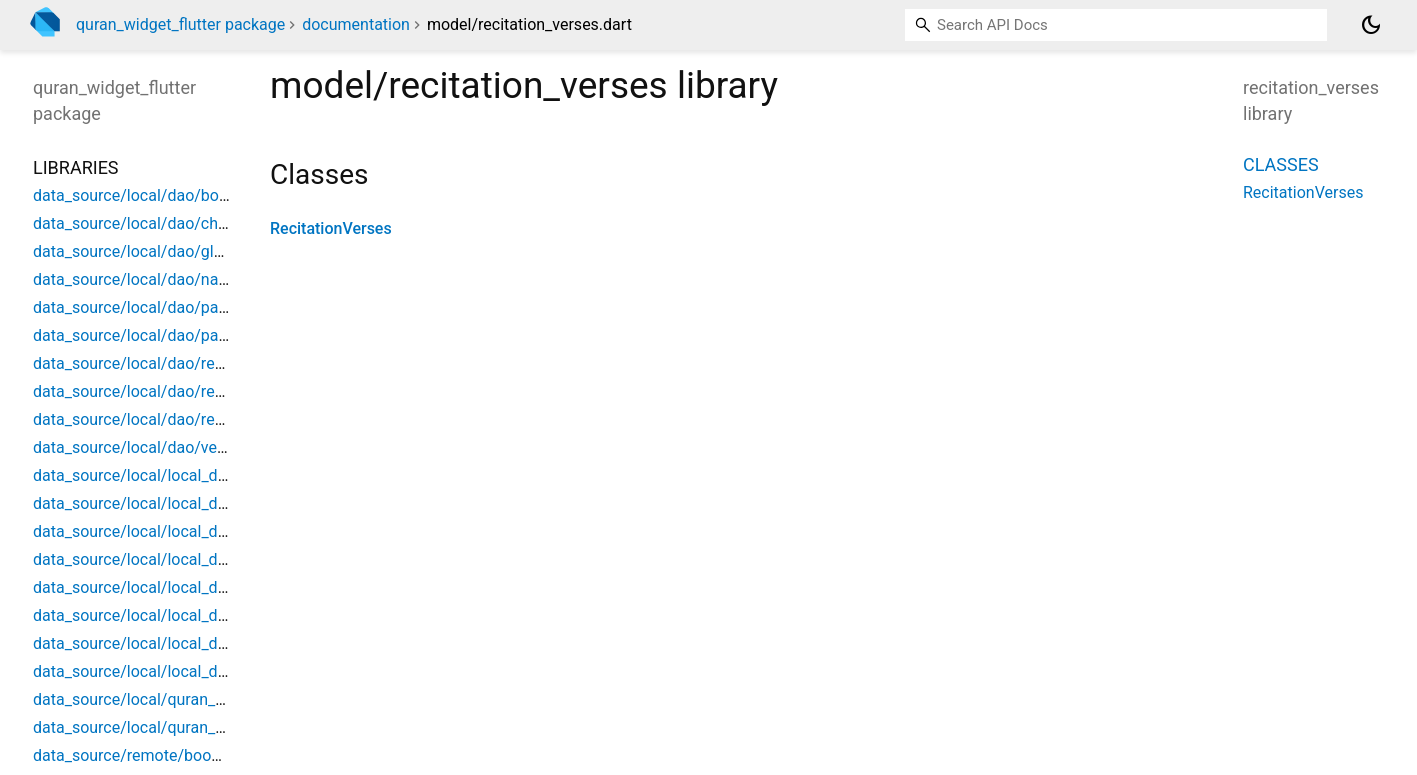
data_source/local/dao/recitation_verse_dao (190, 391)
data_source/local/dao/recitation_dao (167, 363)
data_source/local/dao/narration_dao (166, 279)
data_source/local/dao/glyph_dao (153, 251)
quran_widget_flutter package (180, 24)
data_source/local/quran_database (157, 699)
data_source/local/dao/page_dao (151, 307)
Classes (1281, 164)
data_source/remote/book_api (140, 755)
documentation (356, 24)
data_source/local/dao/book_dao (151, 195)
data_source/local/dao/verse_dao (153, 447)
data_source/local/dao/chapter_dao (161, 223)
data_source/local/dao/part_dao (148, 335)
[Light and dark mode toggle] (1371, 25)
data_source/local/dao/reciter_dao (156, 419)
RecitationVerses (331, 228)
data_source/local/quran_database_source (185, 727)
